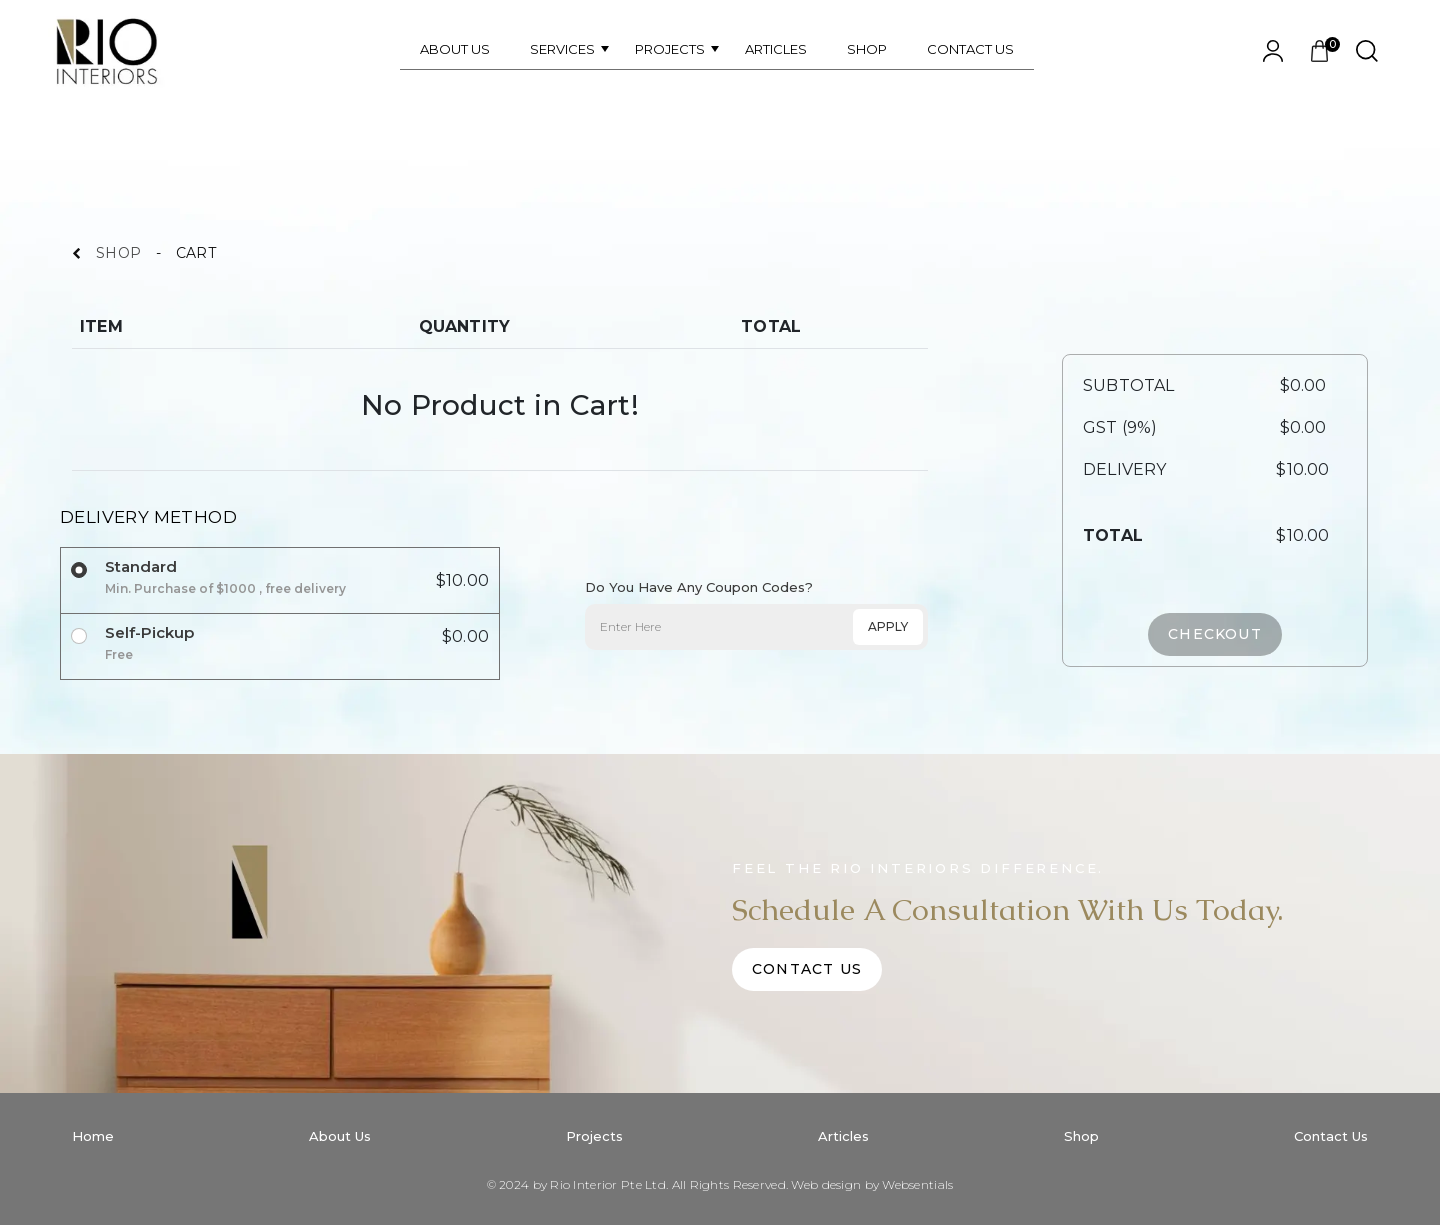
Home (93, 1136)
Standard (225, 577)
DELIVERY (1124, 469)
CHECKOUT (1215, 634)
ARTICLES (776, 49)
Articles (843, 1136)
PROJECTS (670, 49)
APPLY (888, 626)
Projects (594, 1136)
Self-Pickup (149, 643)
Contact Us (807, 969)
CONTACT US (970, 49)
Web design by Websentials (872, 1184)
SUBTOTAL (1128, 385)
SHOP (867, 49)
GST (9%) (1120, 427)
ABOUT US (455, 49)
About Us (340, 1136)
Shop (1081, 1136)
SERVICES (562, 49)
